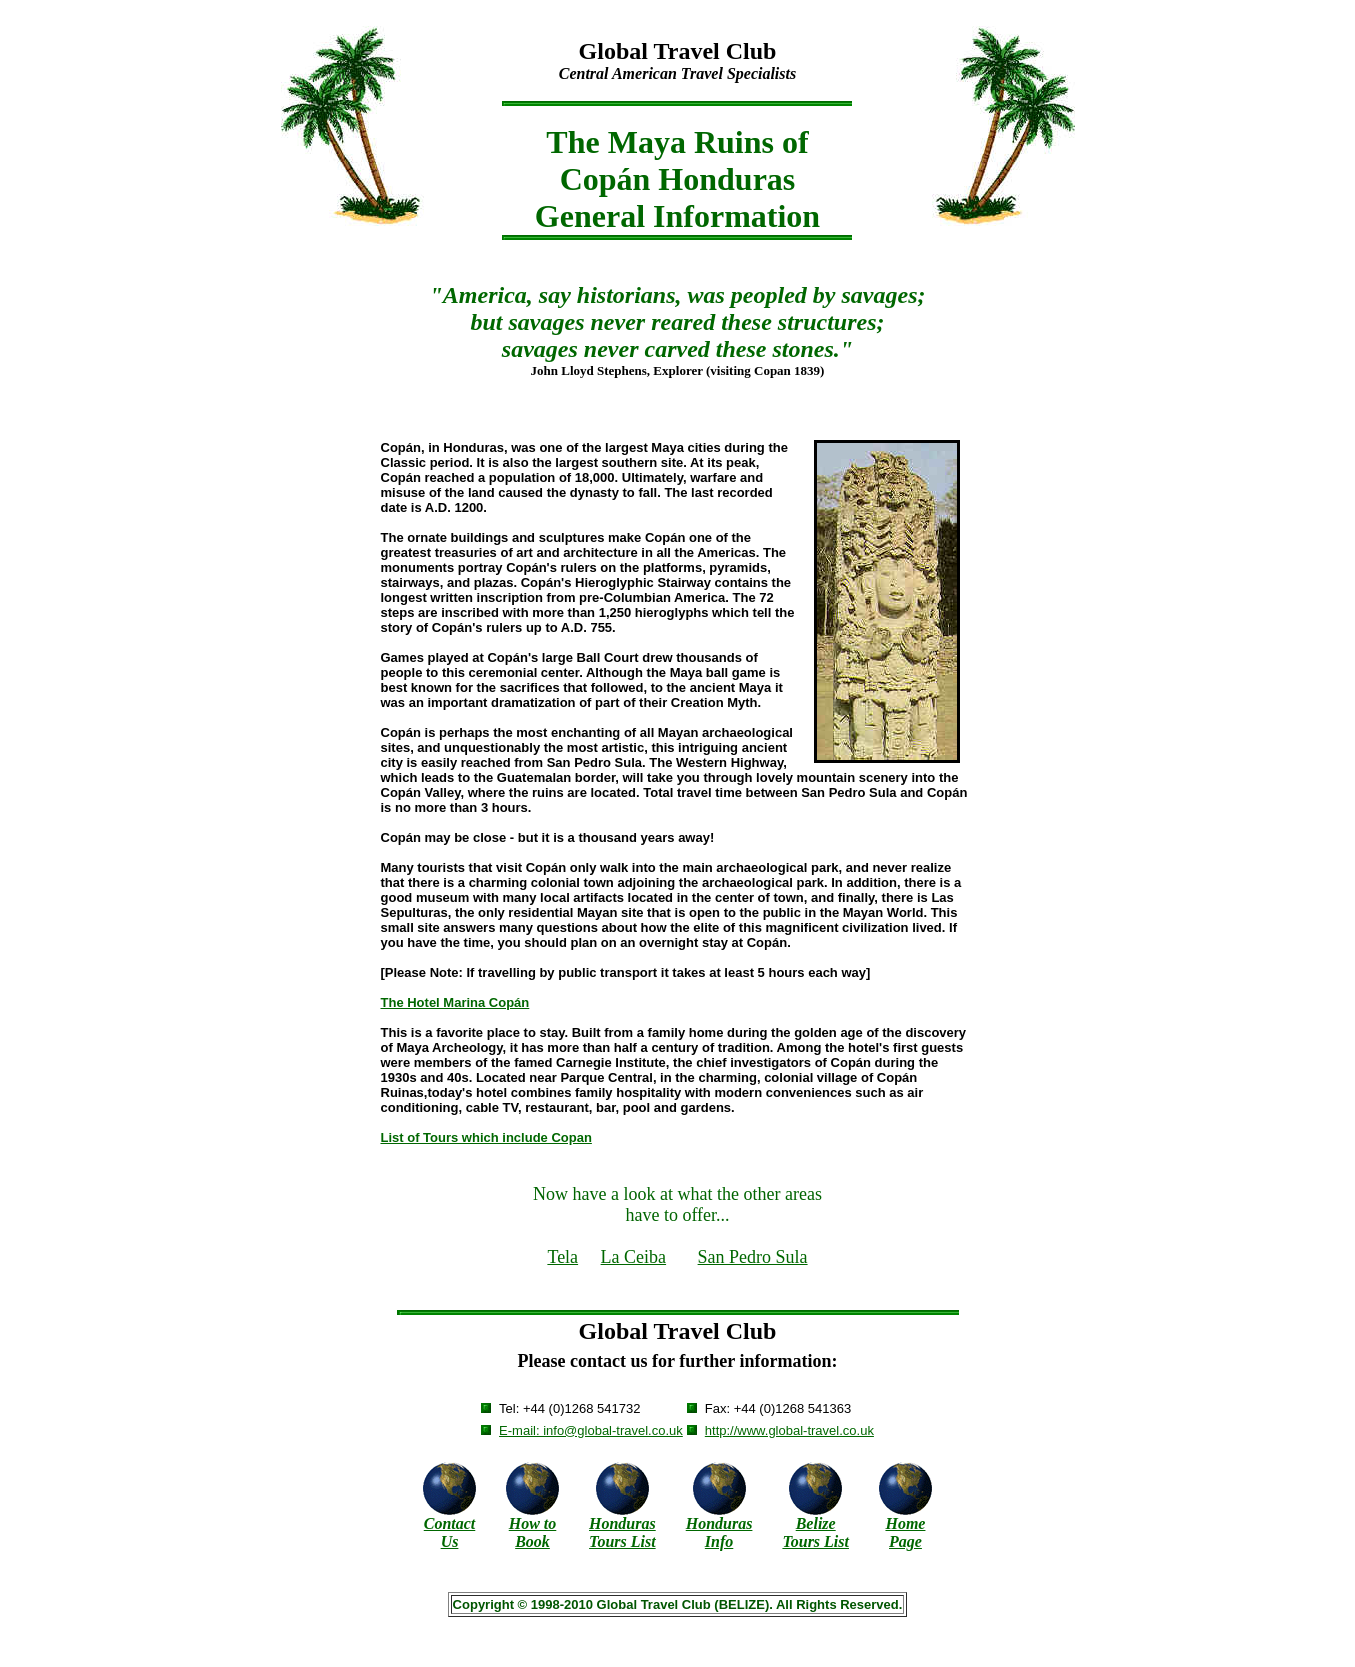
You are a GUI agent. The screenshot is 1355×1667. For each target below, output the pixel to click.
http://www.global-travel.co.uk (789, 1430)
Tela (562, 1257)
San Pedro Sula (753, 1257)
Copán (605, 179)
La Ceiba (633, 1257)
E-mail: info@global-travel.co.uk (591, 1430)
